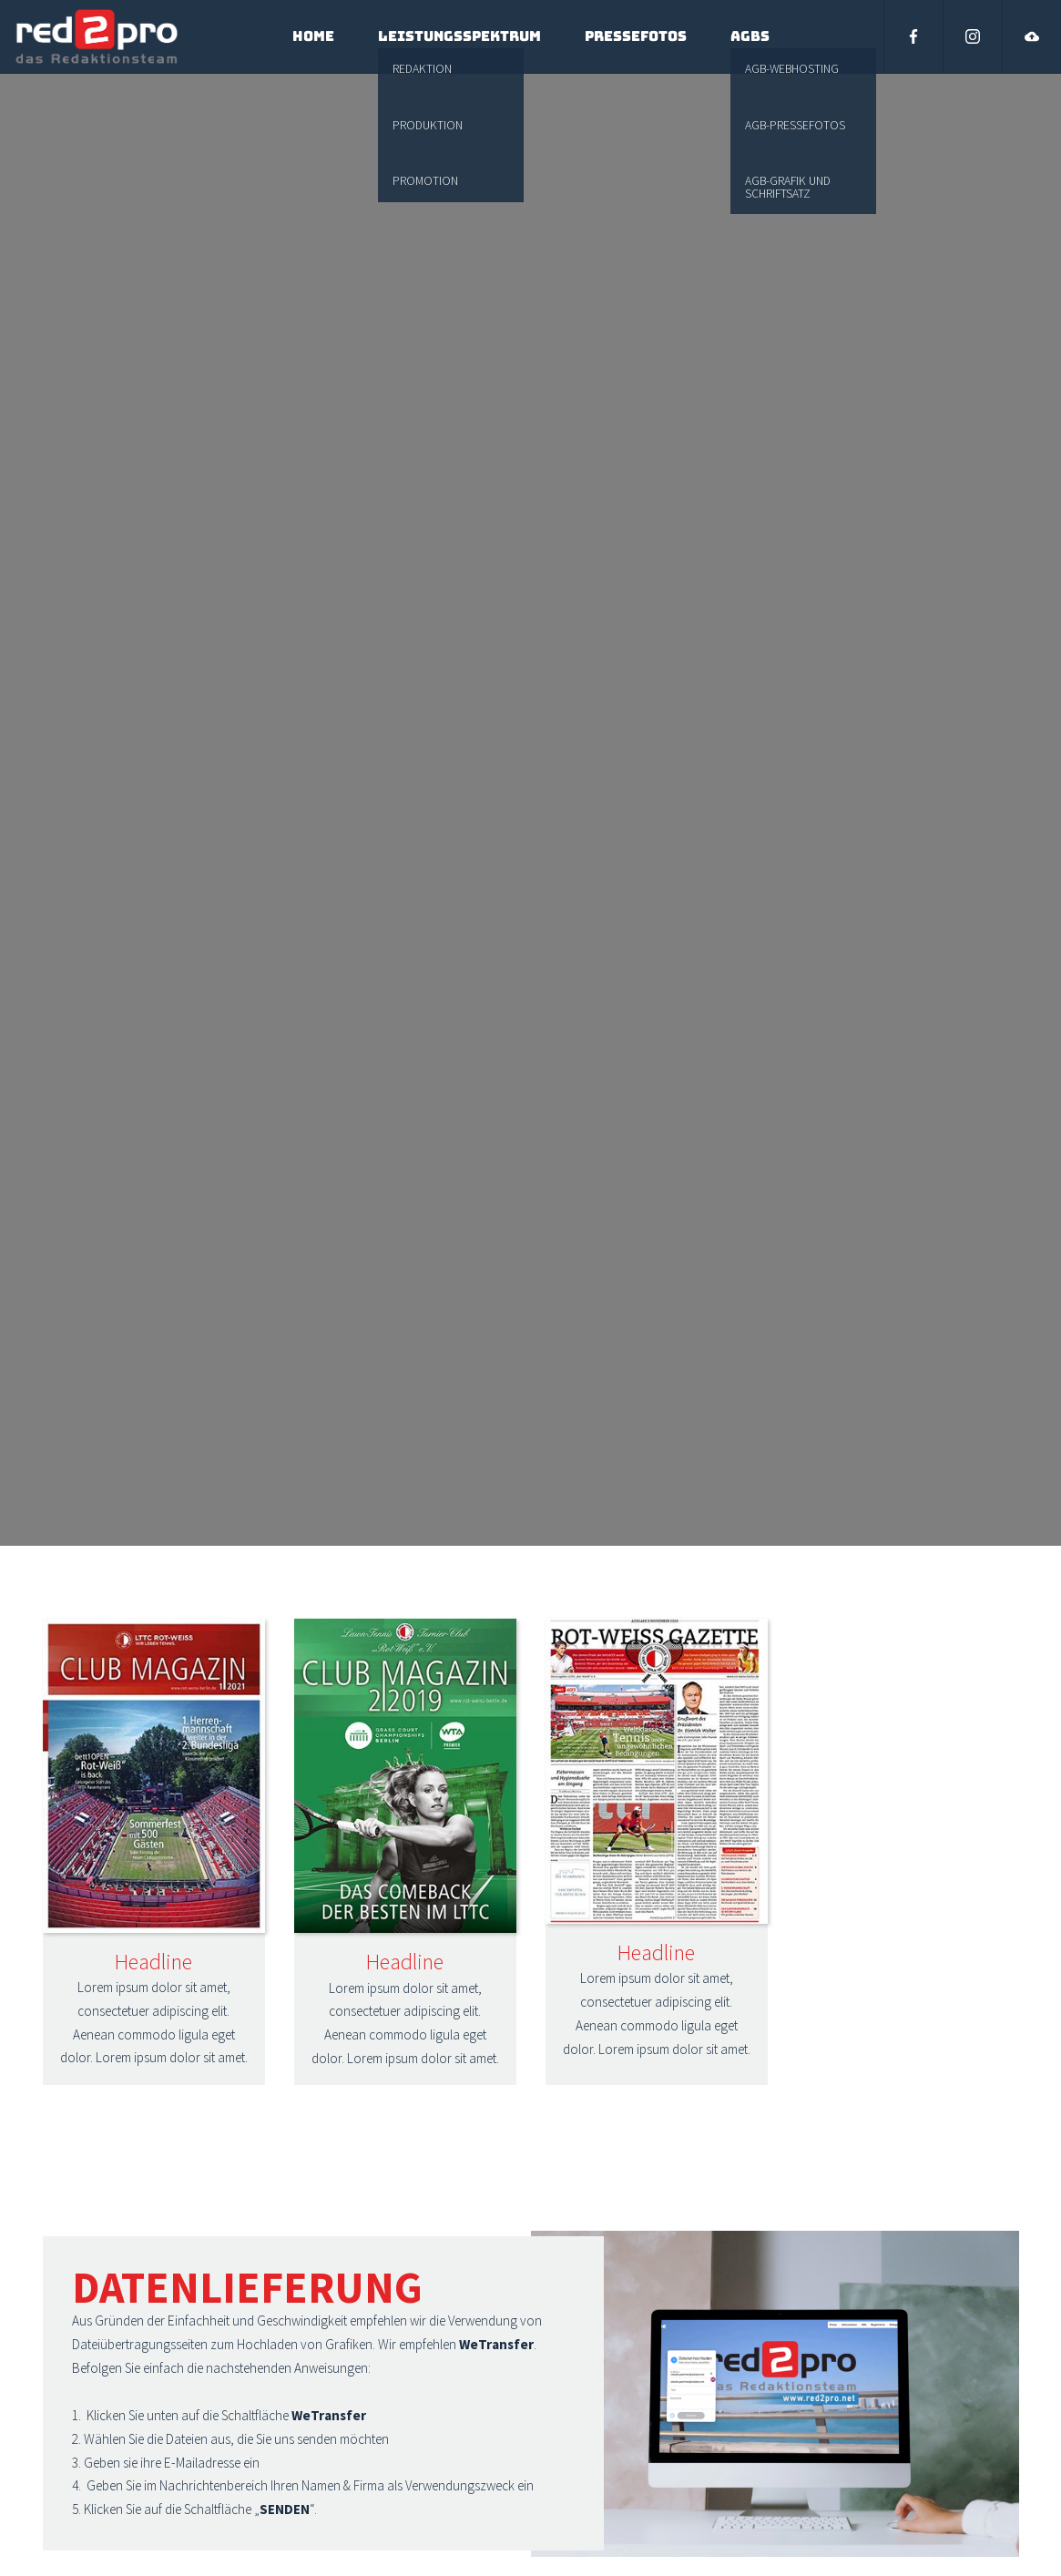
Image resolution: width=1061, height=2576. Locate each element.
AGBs (750, 36)
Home (313, 36)
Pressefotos (636, 36)
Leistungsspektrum (459, 36)
